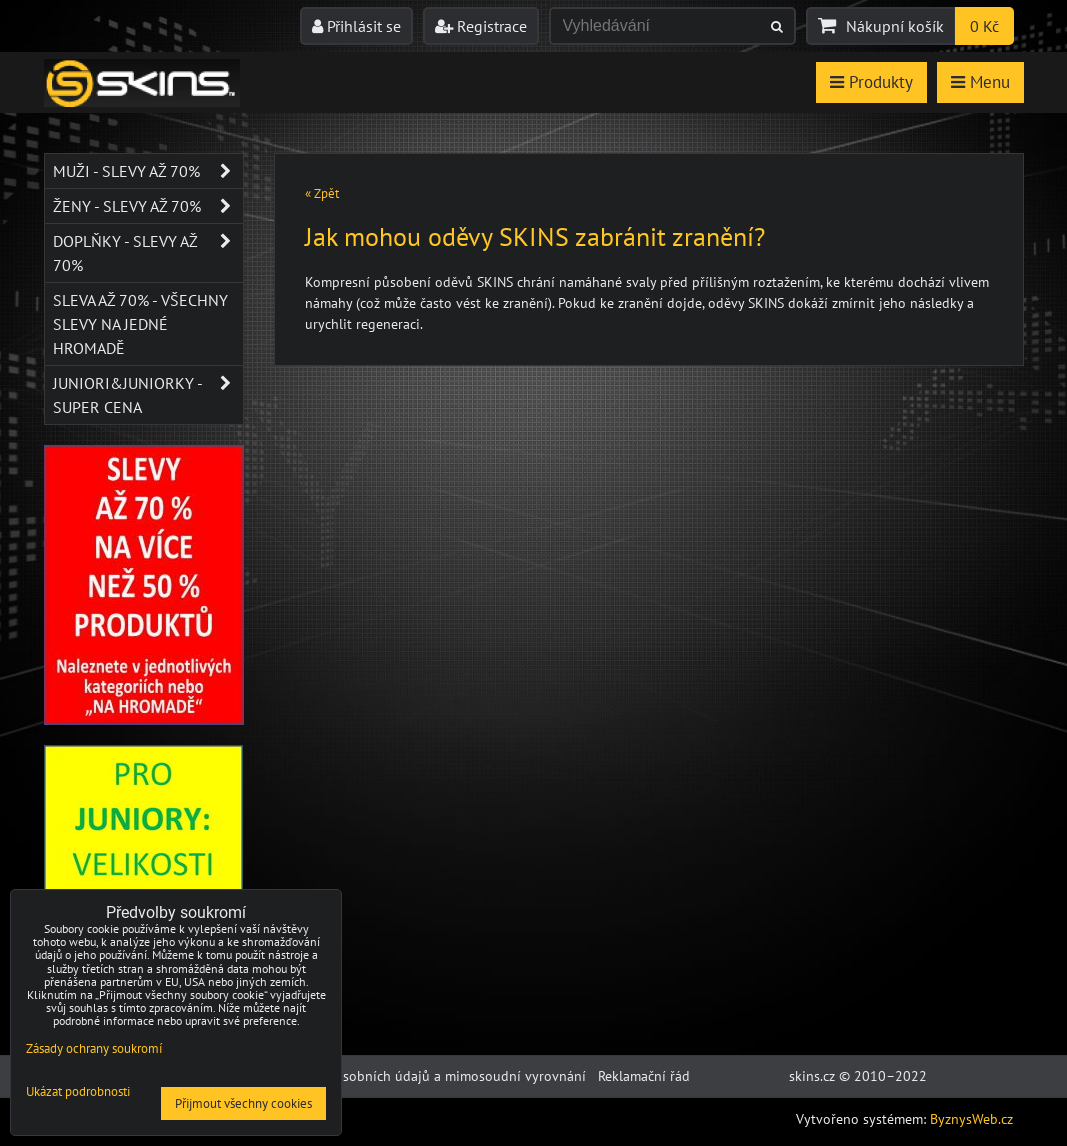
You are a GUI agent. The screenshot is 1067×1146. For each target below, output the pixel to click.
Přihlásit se (356, 26)
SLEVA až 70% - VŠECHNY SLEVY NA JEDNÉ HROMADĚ (140, 324)
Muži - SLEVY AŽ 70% (148, 171)
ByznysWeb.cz (971, 1119)
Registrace (481, 26)
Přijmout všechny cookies (243, 1103)
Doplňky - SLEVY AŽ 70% (148, 253)
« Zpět (322, 193)
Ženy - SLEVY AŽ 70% (148, 206)
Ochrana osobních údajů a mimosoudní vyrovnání (433, 1076)
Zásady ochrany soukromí (94, 1048)
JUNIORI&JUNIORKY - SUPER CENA (148, 395)
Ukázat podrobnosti (78, 1092)
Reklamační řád (644, 1076)
